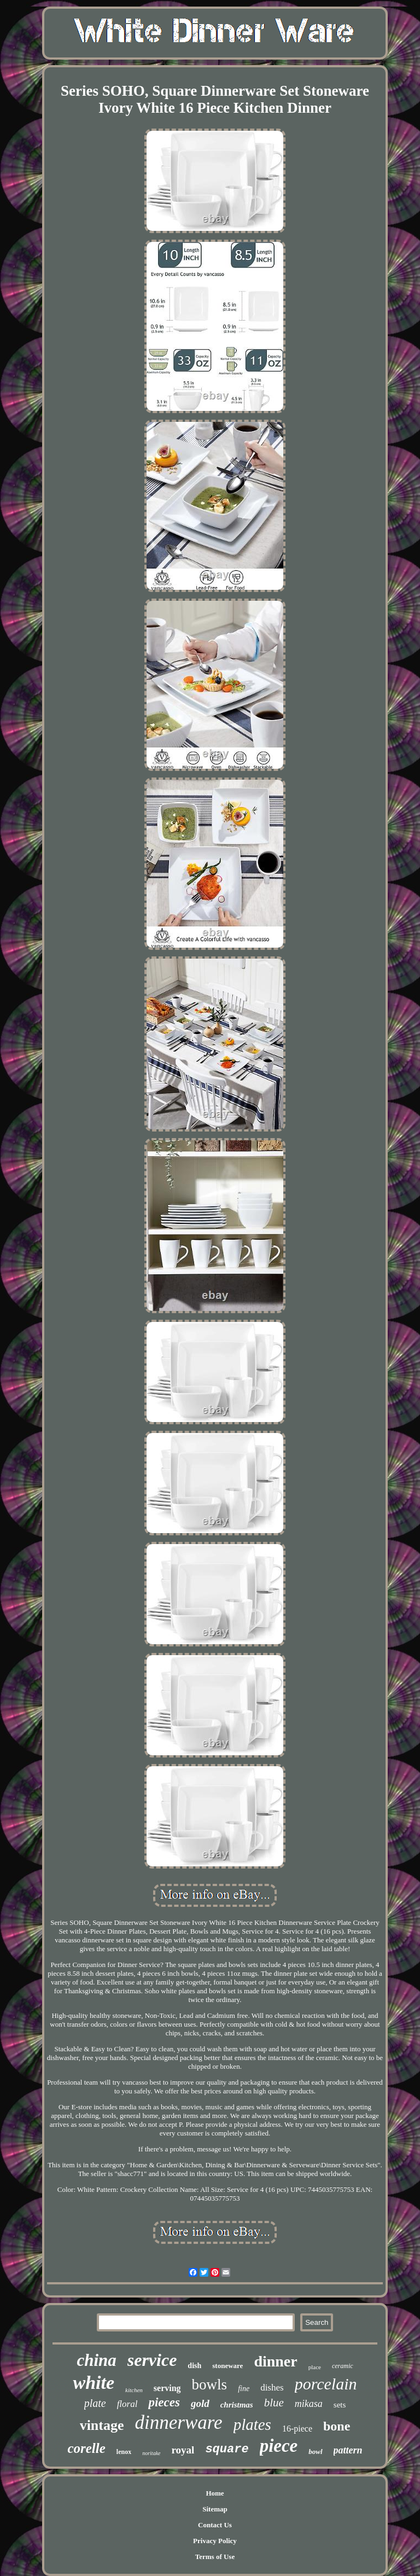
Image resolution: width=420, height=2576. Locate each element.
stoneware (227, 2366)
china (96, 2360)
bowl (315, 2451)
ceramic (342, 2366)
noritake (151, 2453)
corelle (86, 2448)
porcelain (326, 2384)
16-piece (297, 2428)
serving (167, 2388)
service (152, 2360)
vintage (102, 2425)
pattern (348, 2450)
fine (243, 2388)
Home (215, 2493)
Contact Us (215, 2525)
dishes (272, 2387)
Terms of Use (215, 2556)
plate (95, 2403)
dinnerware (179, 2422)
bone (336, 2426)
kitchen (134, 2390)
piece (279, 2446)
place (314, 2367)
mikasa (309, 2403)
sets (340, 2404)
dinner (275, 2361)
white (93, 2382)
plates (252, 2424)
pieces (163, 2402)
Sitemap (215, 2509)
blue (274, 2402)
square (226, 2449)
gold (200, 2403)
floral (127, 2404)
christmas (236, 2404)
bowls (210, 2384)
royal (183, 2450)
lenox (123, 2452)
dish (194, 2366)
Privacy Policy (215, 2541)
